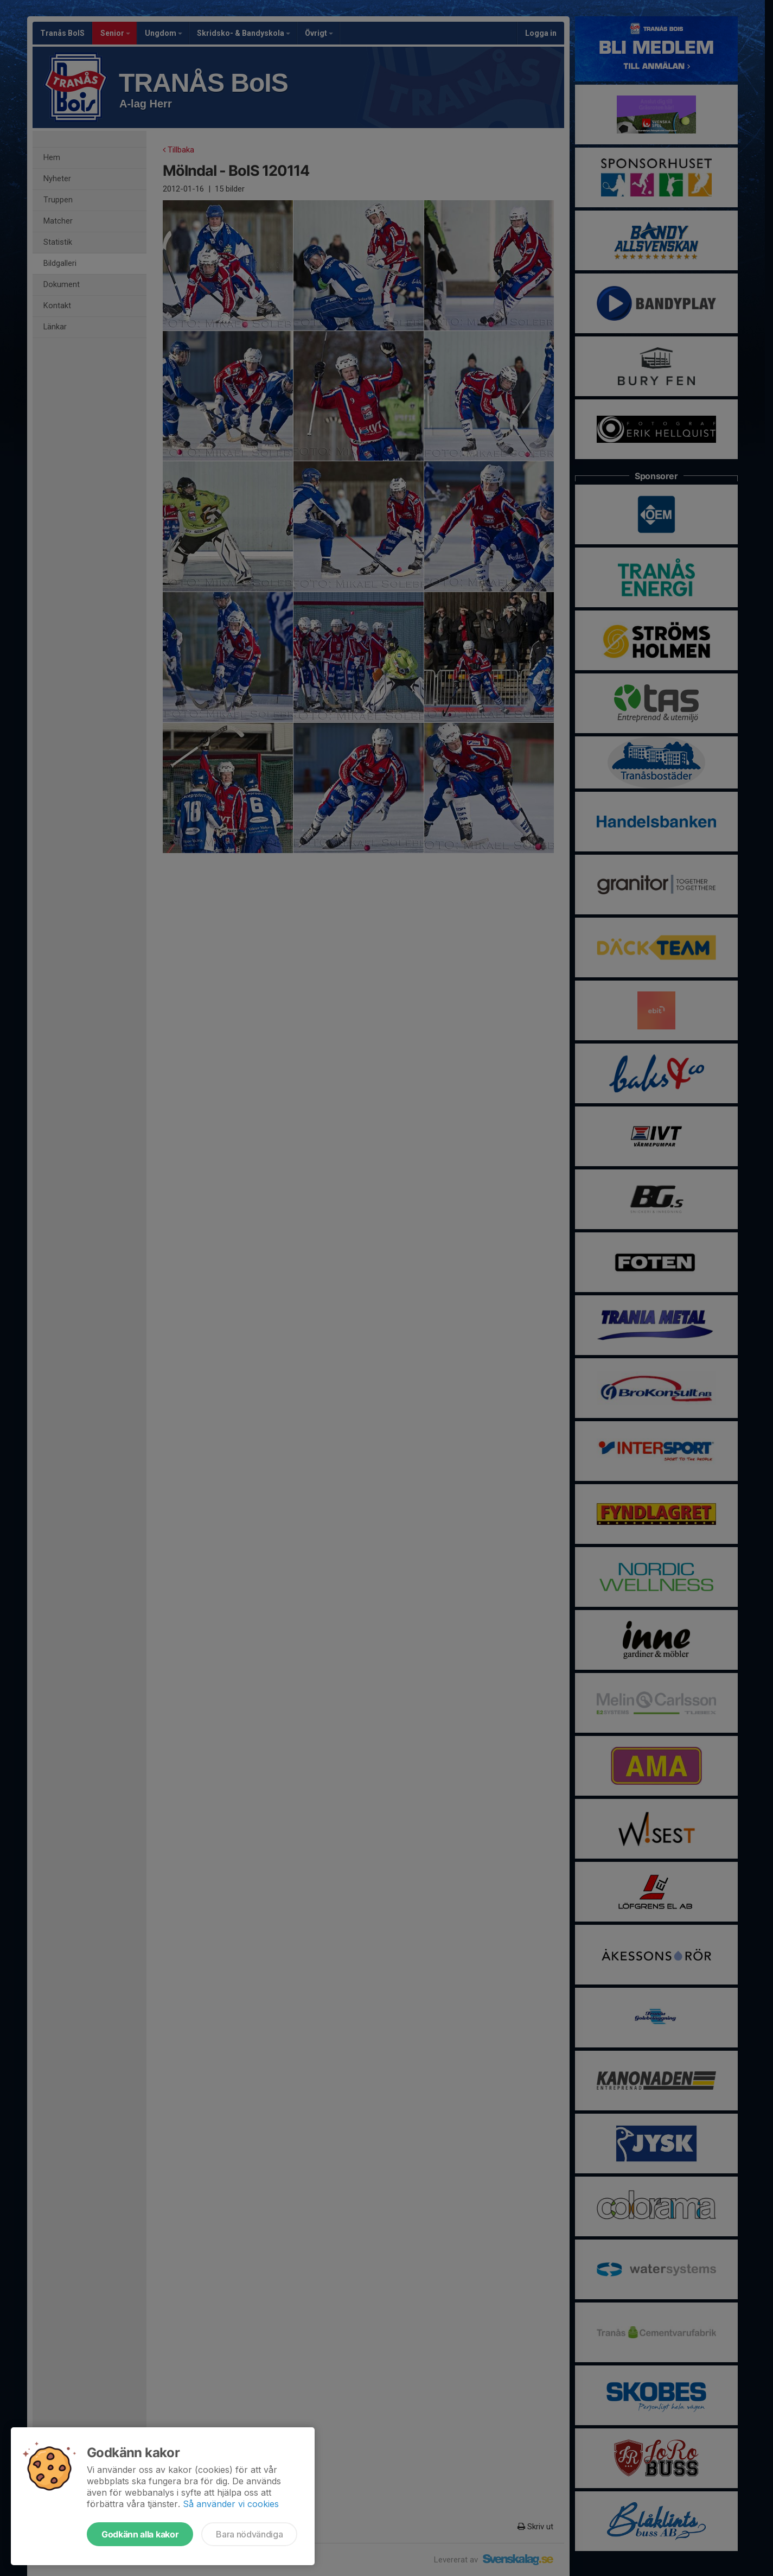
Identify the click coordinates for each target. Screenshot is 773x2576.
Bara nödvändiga (249, 2534)
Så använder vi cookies (231, 2503)
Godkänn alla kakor (139, 2534)
